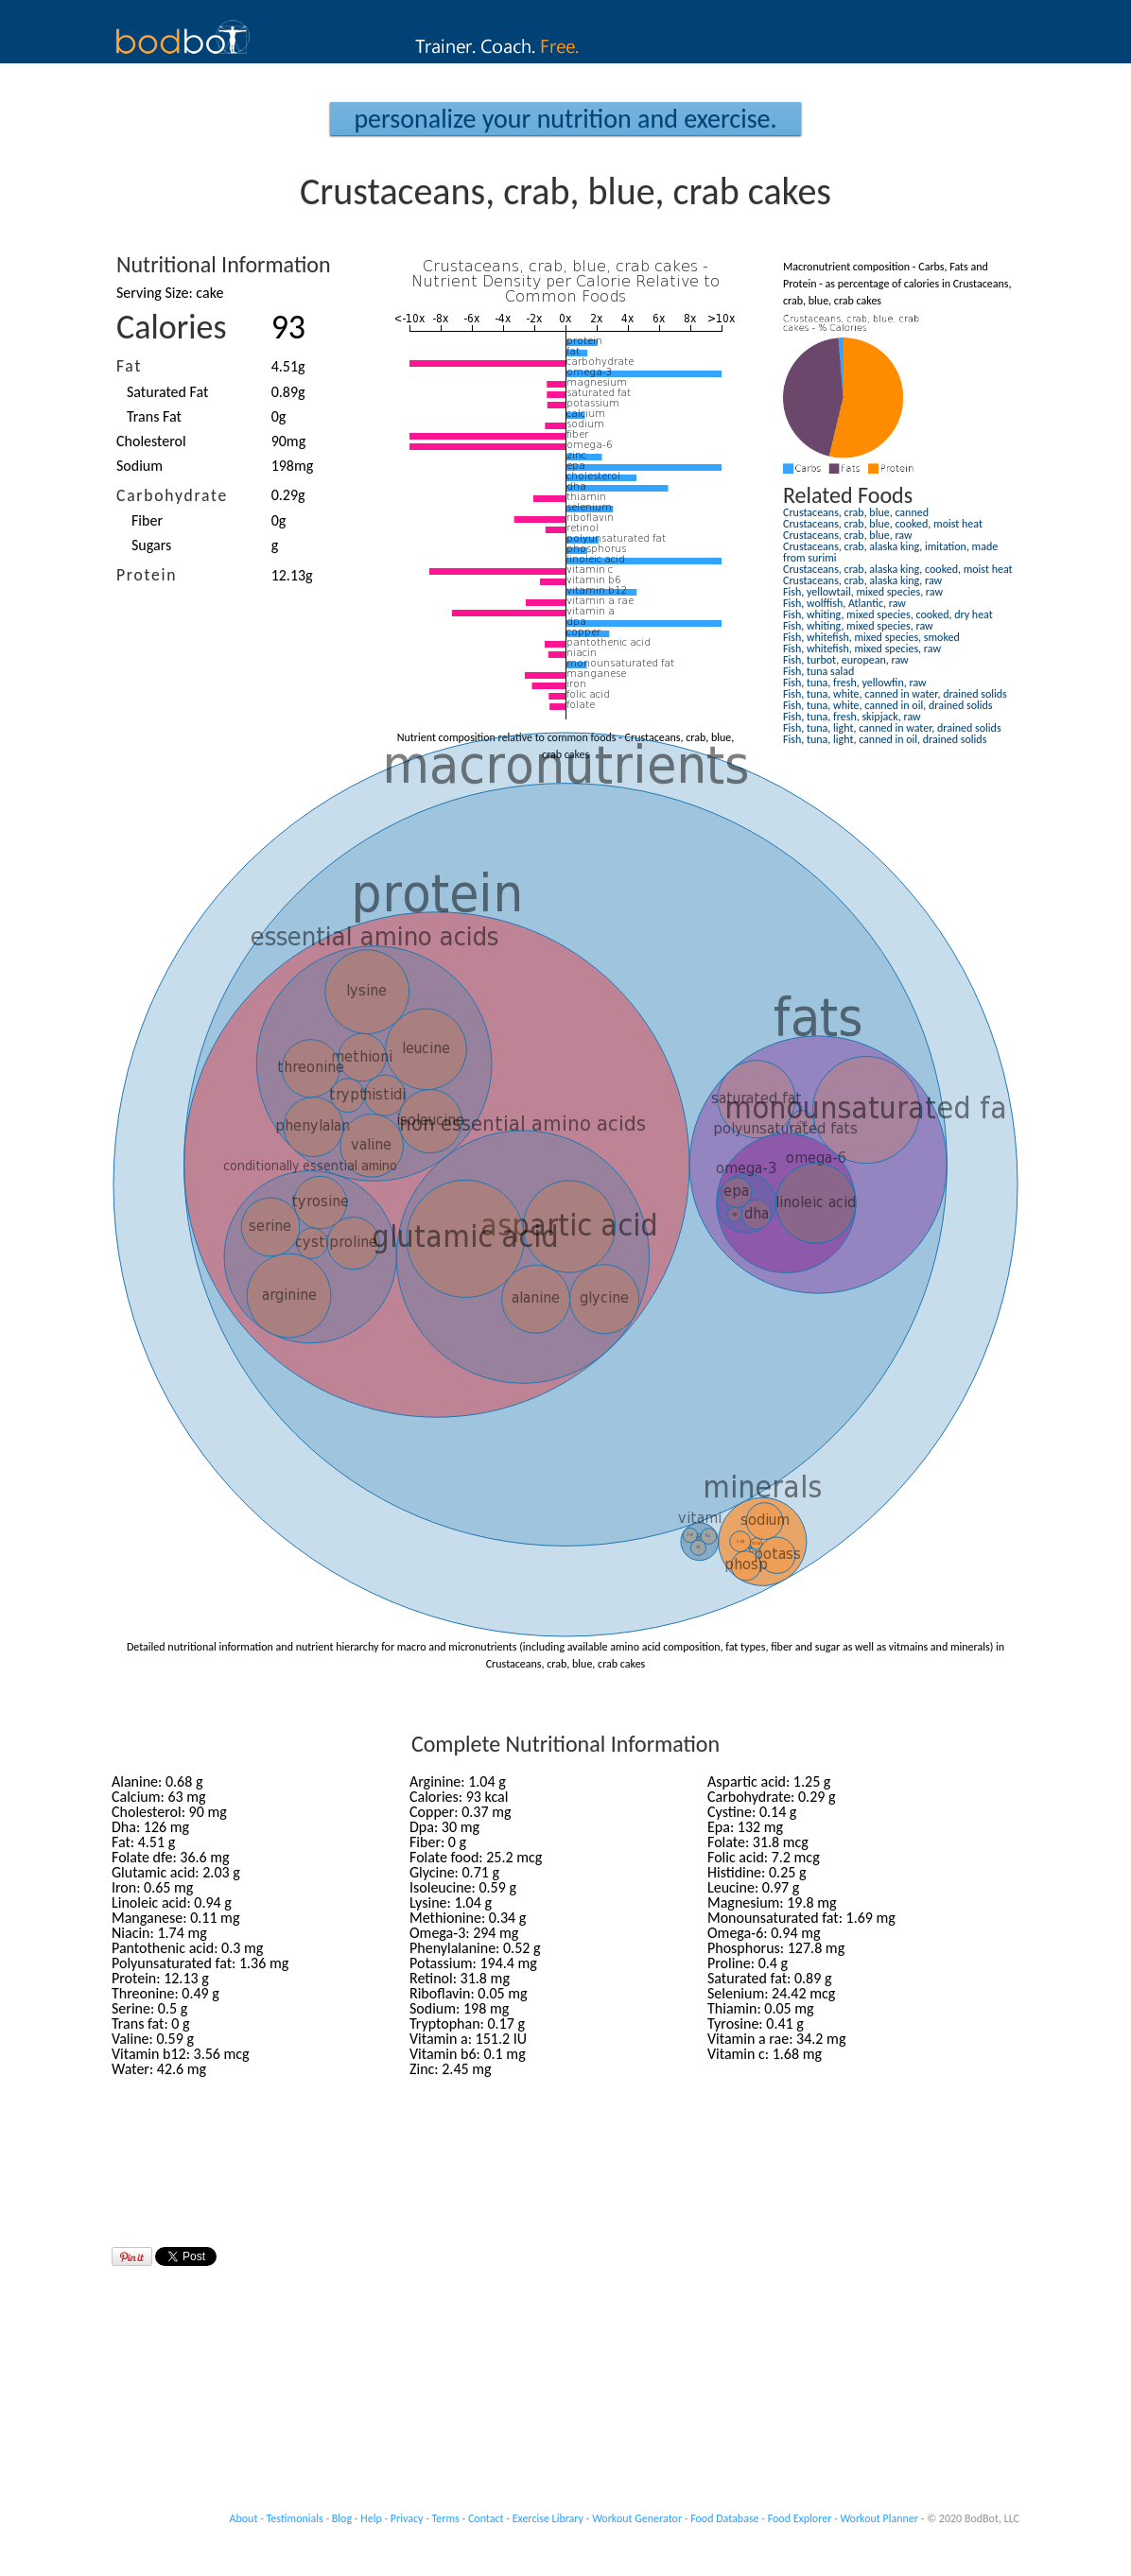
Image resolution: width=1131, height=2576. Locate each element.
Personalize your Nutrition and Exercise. (565, 118)
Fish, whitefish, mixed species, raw (862, 648)
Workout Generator (637, 2518)
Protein (146, 574)
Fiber (147, 520)
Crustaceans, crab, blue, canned (856, 512)
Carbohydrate (172, 495)
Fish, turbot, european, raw (846, 659)
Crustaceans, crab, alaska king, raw (862, 580)
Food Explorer (800, 2518)
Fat (129, 365)
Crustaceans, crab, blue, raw (848, 535)
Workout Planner (879, 2518)
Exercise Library (548, 2518)
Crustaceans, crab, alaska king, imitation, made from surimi (890, 552)
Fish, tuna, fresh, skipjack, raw (852, 716)
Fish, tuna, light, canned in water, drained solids (892, 728)
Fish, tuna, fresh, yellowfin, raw (855, 682)
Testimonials (295, 2518)
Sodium (139, 466)
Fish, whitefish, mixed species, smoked (871, 637)
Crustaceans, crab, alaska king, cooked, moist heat (898, 569)
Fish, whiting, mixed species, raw (858, 625)
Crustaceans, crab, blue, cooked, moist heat (883, 523)
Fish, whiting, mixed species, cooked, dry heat (888, 614)
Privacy (407, 2518)
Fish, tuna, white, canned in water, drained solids (895, 693)
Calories (171, 327)
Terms (446, 2518)
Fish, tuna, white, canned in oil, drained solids (887, 705)
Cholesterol (151, 441)
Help (371, 2518)
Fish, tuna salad (818, 671)
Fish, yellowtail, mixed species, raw (863, 591)
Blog (342, 2518)
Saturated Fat (167, 392)
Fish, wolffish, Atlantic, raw (844, 603)
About (244, 2518)
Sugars (151, 545)
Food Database (724, 2518)
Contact (486, 2518)
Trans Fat (154, 416)
